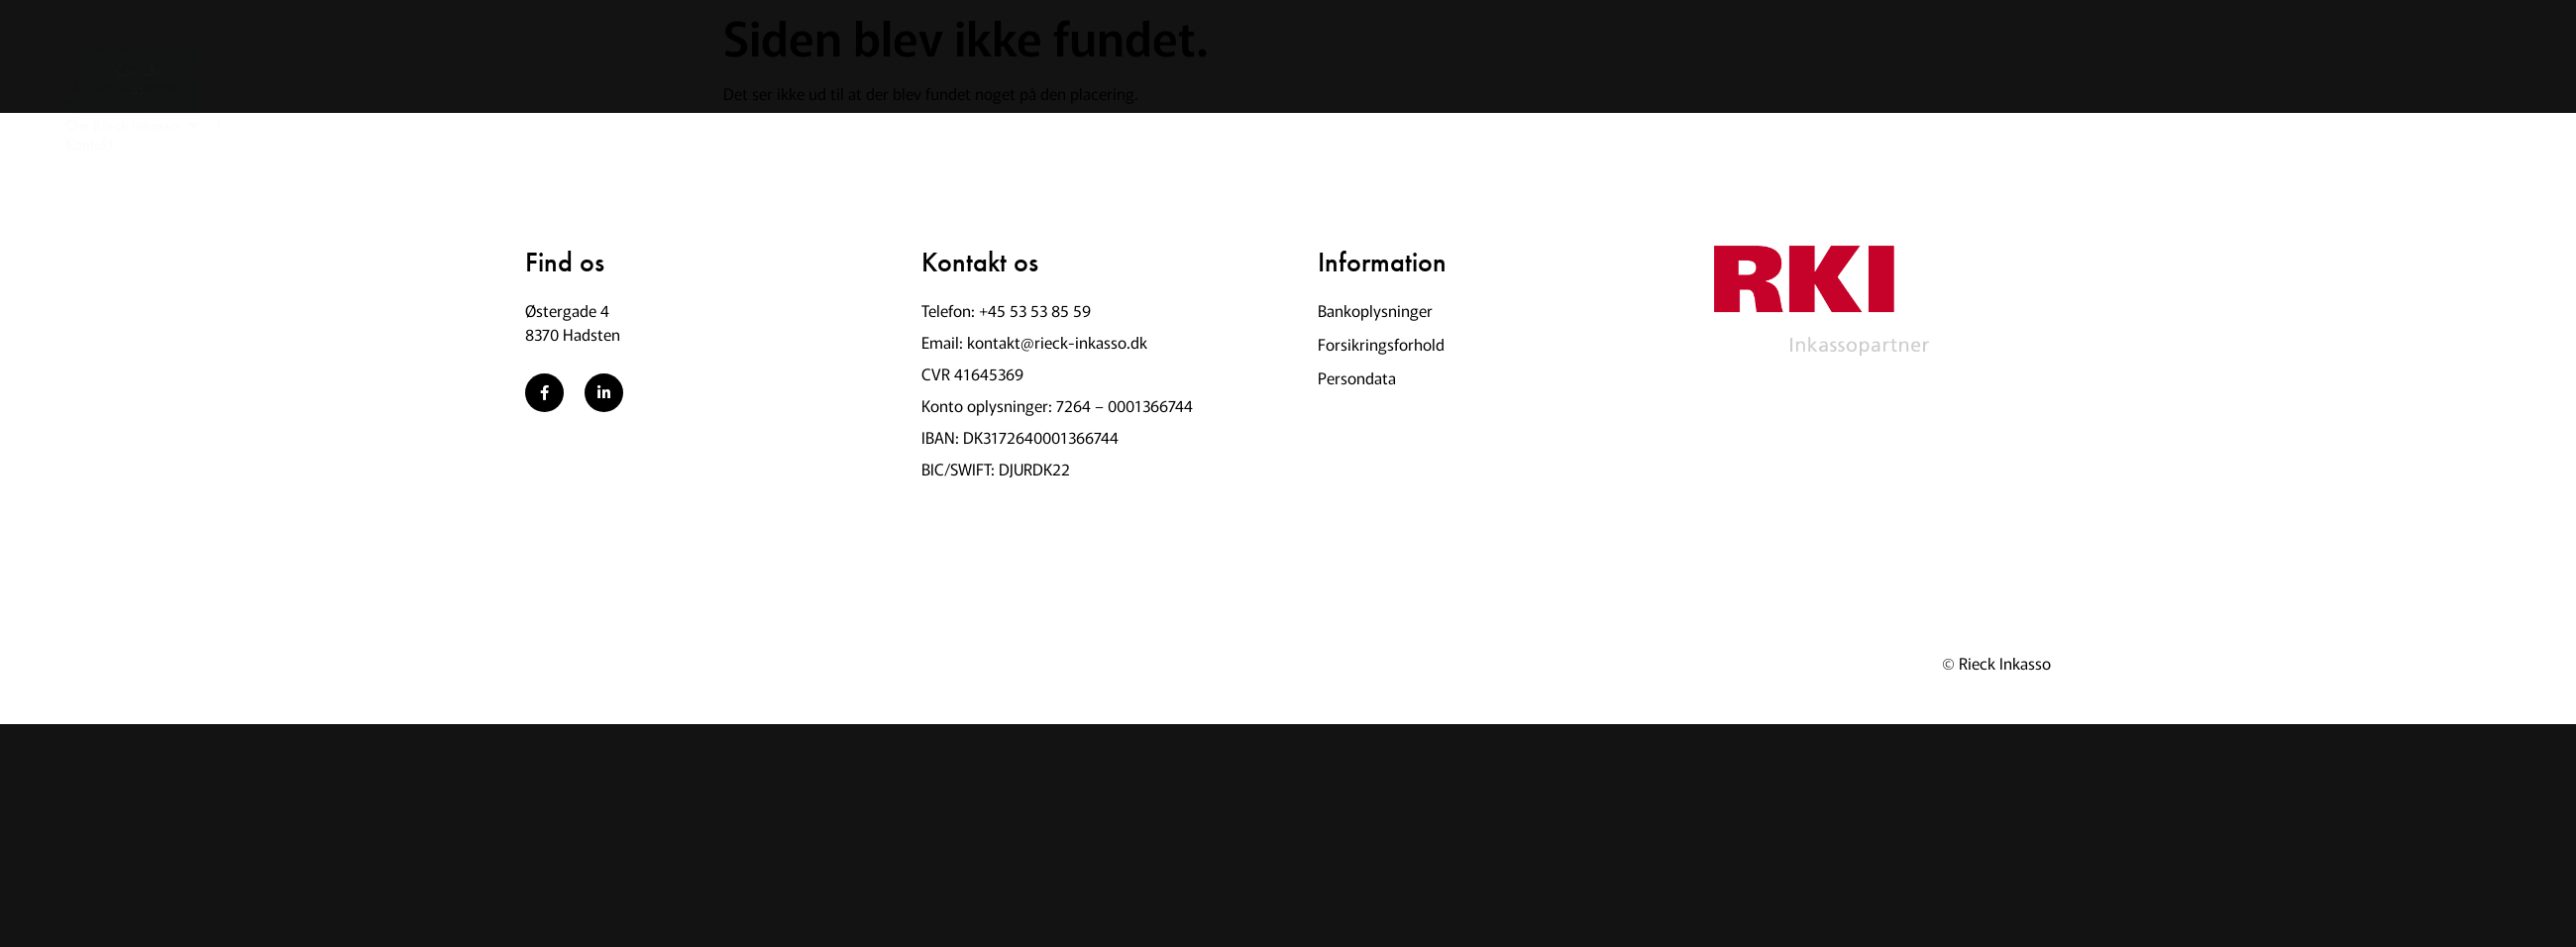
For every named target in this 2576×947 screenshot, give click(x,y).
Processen (806, 67)
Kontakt (1124, 67)
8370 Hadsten (572, 334)
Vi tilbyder (289, 67)
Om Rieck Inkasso (970, 67)
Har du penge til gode (465, 67)
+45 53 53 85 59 (1035, 310)
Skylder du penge (654, 67)
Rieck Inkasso (2005, 663)
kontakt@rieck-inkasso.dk (1057, 342)
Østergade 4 (567, 310)
